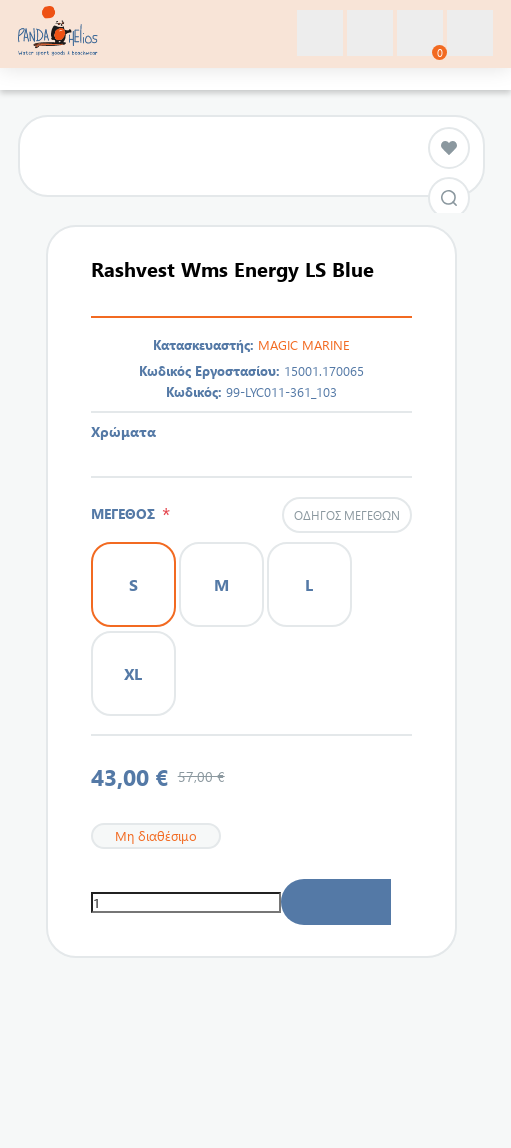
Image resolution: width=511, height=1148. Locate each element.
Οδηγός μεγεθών (347, 515)
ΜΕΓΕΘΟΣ (126, 513)
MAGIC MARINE (304, 344)
